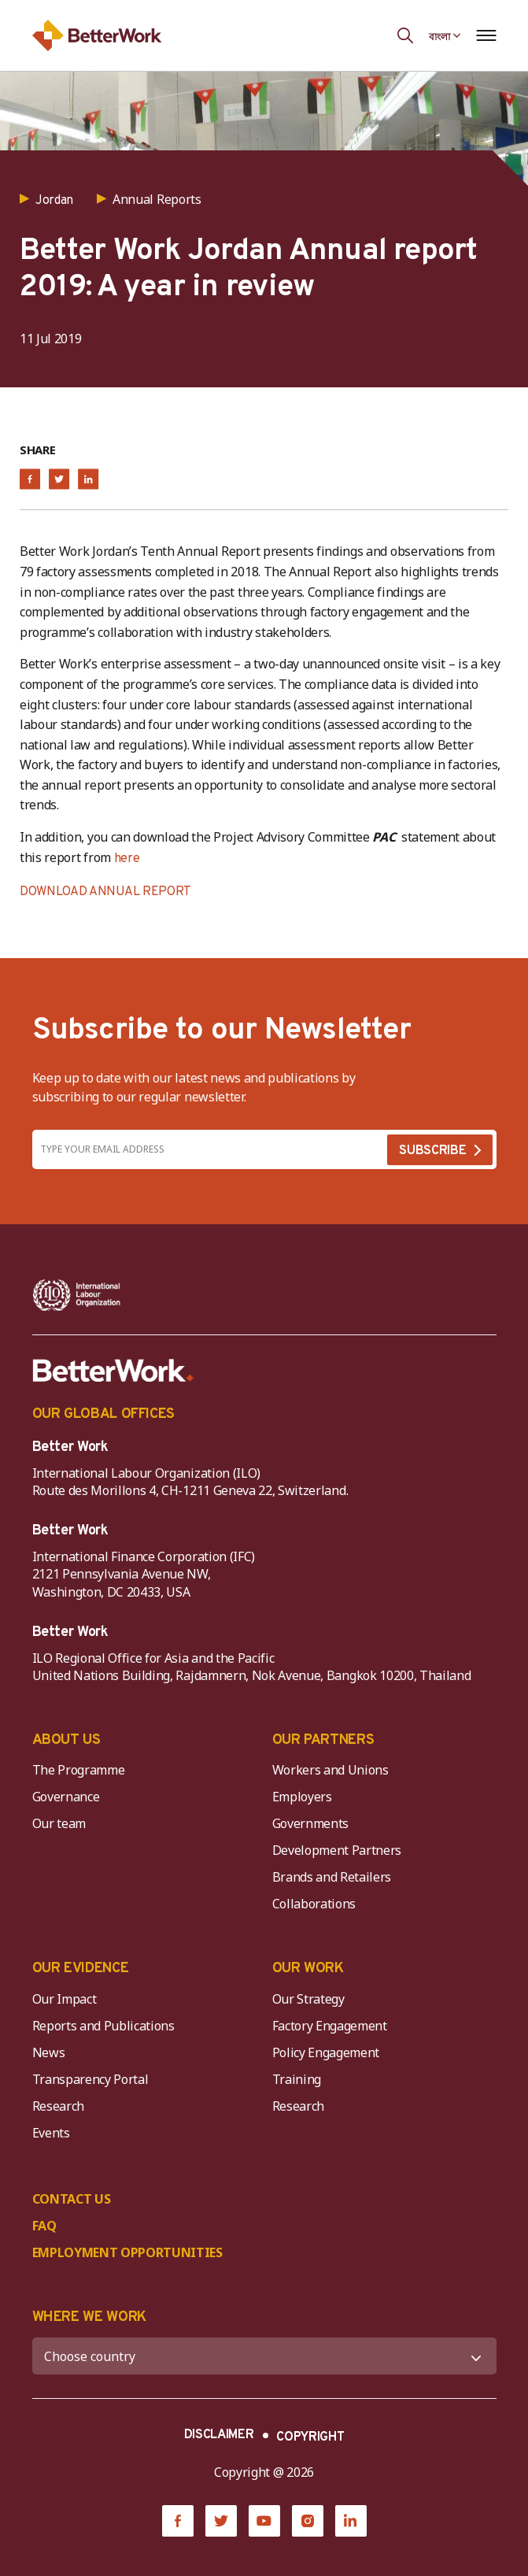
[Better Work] (113, 1370)
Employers (302, 1796)
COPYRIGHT (310, 2437)
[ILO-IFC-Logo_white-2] (76, 1295)
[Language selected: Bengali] (444, 35)
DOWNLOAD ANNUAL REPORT (105, 892)
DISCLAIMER (219, 2435)
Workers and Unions (330, 1769)
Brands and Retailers (332, 1877)
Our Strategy (308, 1999)
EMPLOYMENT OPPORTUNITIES (127, 2252)
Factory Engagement (329, 2025)
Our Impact (64, 1999)
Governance (66, 1796)
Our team (59, 1823)
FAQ (44, 2225)
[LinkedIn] (351, 2521)
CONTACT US (71, 2199)
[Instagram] (307, 2521)
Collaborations (314, 1903)
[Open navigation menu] (487, 35)
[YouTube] (264, 2521)
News (48, 2052)
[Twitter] (221, 2521)
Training (296, 2079)
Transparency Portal (90, 2079)
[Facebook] (178, 2521)
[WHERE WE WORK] (264, 2355)
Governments (310, 1823)
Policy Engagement (329, 2052)
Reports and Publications (103, 2025)
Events (51, 2132)
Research (58, 2106)
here (127, 859)
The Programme (78, 1769)
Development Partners (337, 1850)
